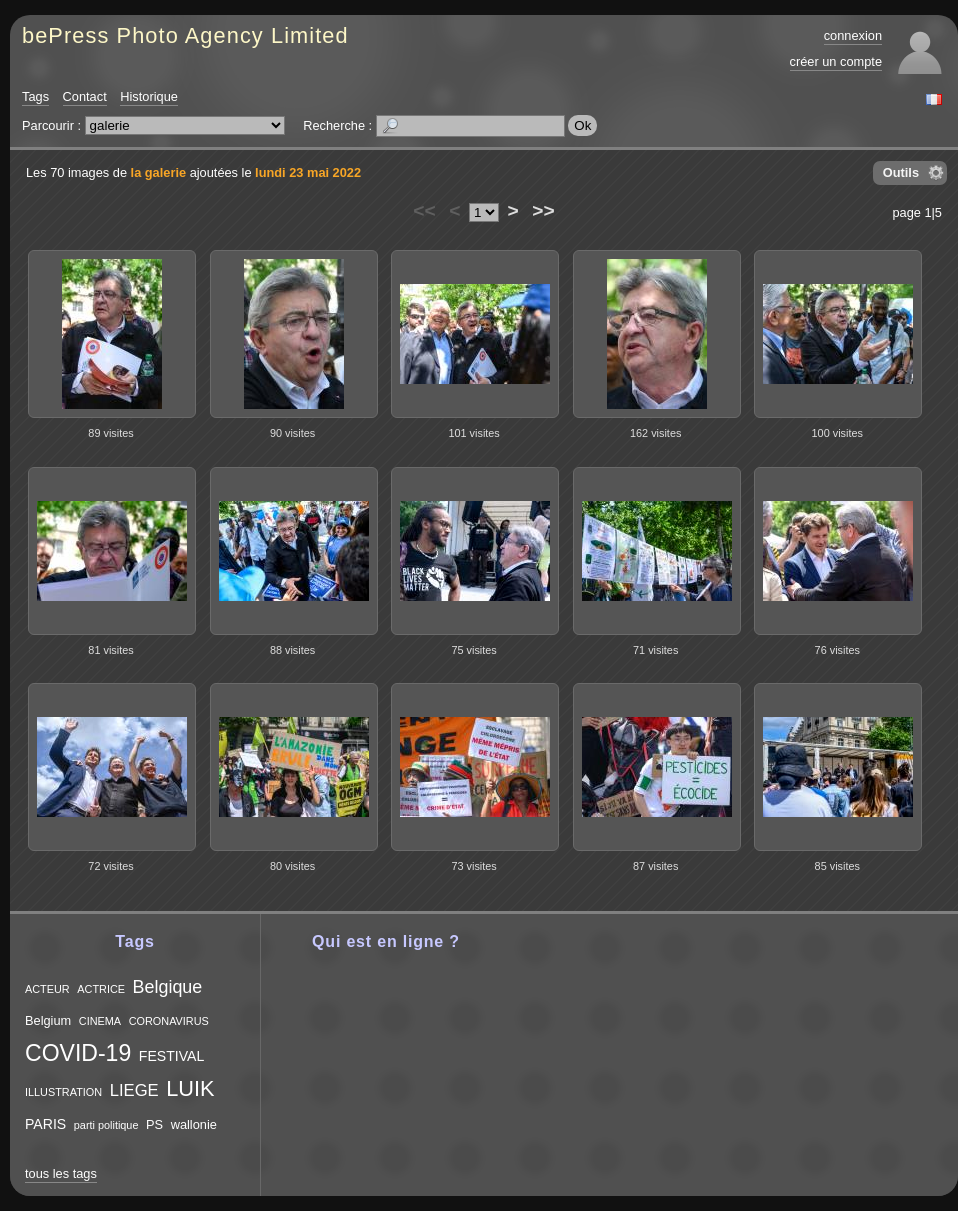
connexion (853, 35)
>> (543, 210)
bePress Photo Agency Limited (185, 35)
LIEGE (134, 1090)
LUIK (190, 1088)
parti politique (106, 1125)
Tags (35, 96)
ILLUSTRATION (63, 1092)
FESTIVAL (171, 1056)
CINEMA (100, 1021)
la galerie (159, 172)
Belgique (168, 987)
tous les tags (61, 1173)
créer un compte (836, 61)
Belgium (48, 1020)
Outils (901, 172)
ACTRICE (101, 989)
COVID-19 (78, 1053)
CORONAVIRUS (169, 1021)
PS (154, 1124)
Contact (85, 96)
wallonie (194, 1124)
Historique (149, 96)
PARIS (45, 1124)
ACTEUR (47, 989)
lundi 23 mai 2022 (308, 172)
